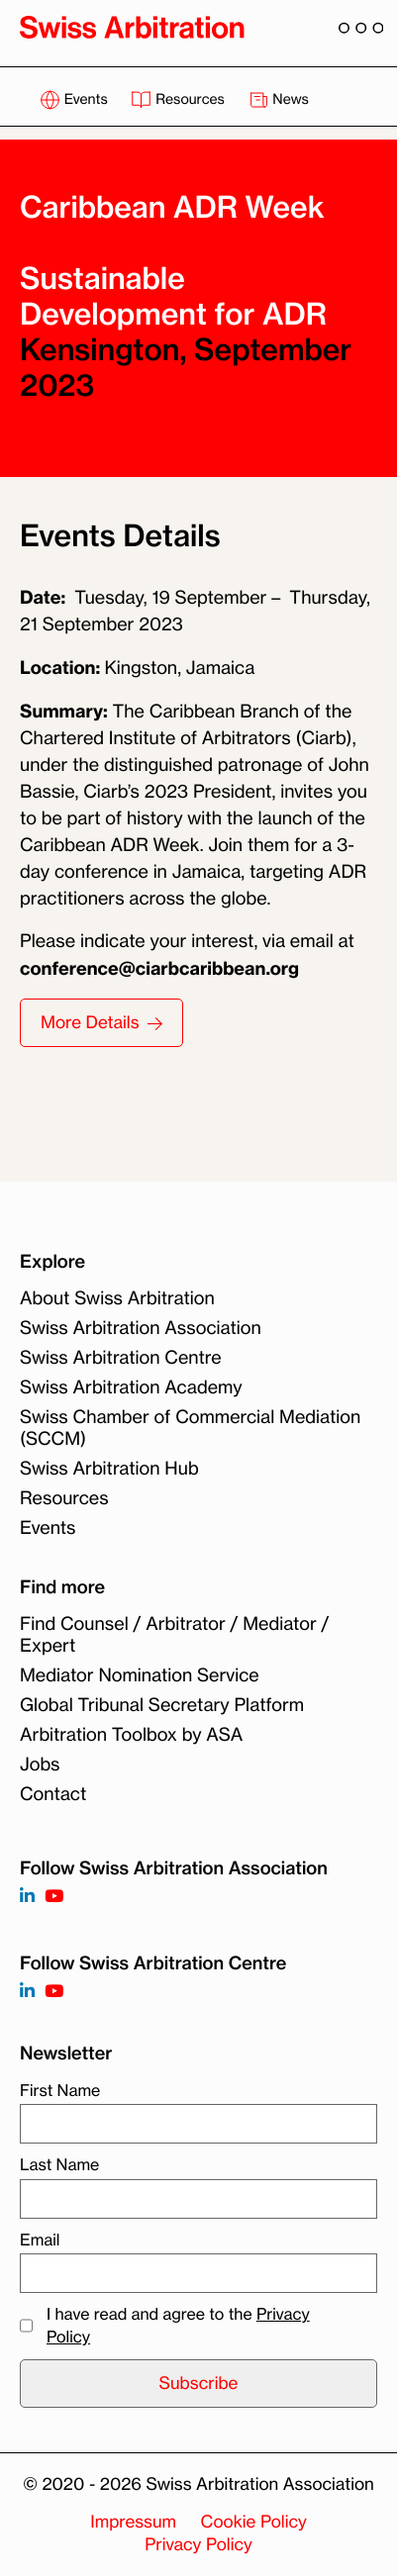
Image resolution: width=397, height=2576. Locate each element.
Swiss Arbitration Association (140, 1328)
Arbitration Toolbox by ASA (131, 1735)
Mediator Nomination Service (139, 1675)
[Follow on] (27, 1991)
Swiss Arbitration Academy (131, 1387)
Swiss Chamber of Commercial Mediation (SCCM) (190, 1428)
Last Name (59, 2164)
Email (39, 2239)
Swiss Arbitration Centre (121, 1358)
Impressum (133, 2522)
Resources (179, 99)
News (278, 99)
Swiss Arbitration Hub (109, 1468)
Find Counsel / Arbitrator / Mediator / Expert (174, 1635)
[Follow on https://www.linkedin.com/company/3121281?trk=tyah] (27, 1896)
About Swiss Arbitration (117, 1298)
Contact (53, 1794)
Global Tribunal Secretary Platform (162, 1705)
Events (75, 99)
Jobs (39, 1764)
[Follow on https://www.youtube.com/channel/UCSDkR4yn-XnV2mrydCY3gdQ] (54, 1896)
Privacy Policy (198, 2544)
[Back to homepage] (132, 27)
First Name (60, 2090)
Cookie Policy (254, 2522)
